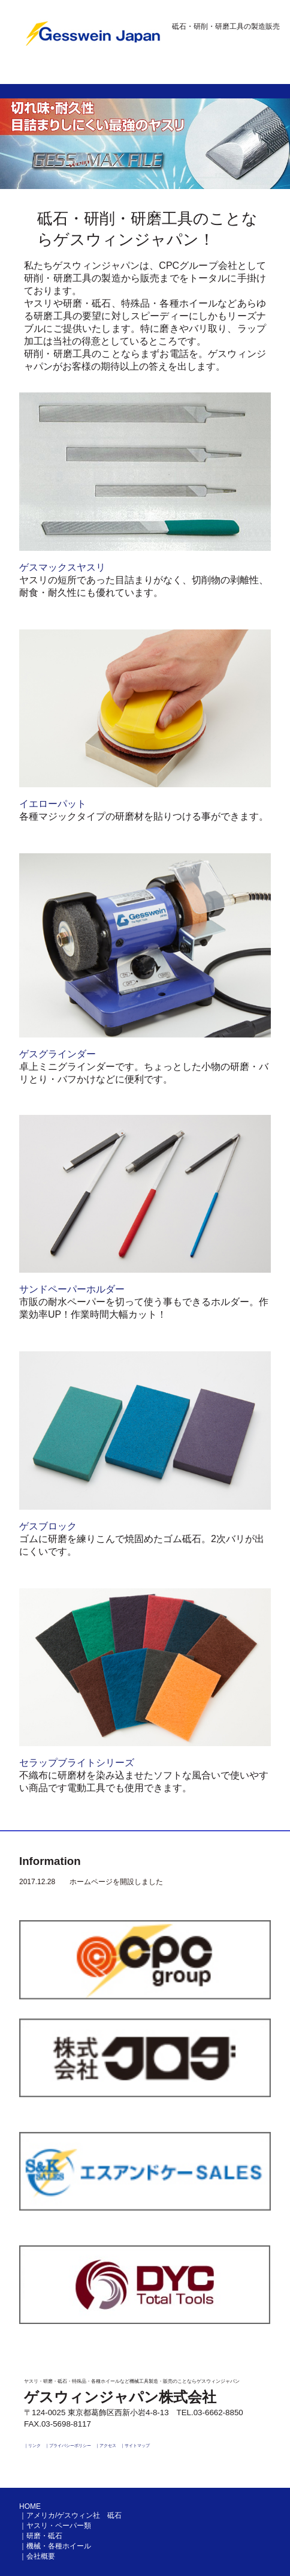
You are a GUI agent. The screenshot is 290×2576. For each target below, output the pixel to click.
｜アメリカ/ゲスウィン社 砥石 (70, 2515)
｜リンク (32, 2445)
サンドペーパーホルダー (72, 1289)
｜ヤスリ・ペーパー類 (55, 2525)
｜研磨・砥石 (40, 2536)
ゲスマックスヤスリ (62, 567)
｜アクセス (105, 2445)
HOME (30, 2506)
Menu (261, 74)
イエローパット (52, 804)
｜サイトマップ (135, 2445)
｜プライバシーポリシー (68, 2445)
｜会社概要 (37, 2556)
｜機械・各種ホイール (55, 2546)
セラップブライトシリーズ (76, 1763)
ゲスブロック (48, 1526)
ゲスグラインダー (57, 1054)
